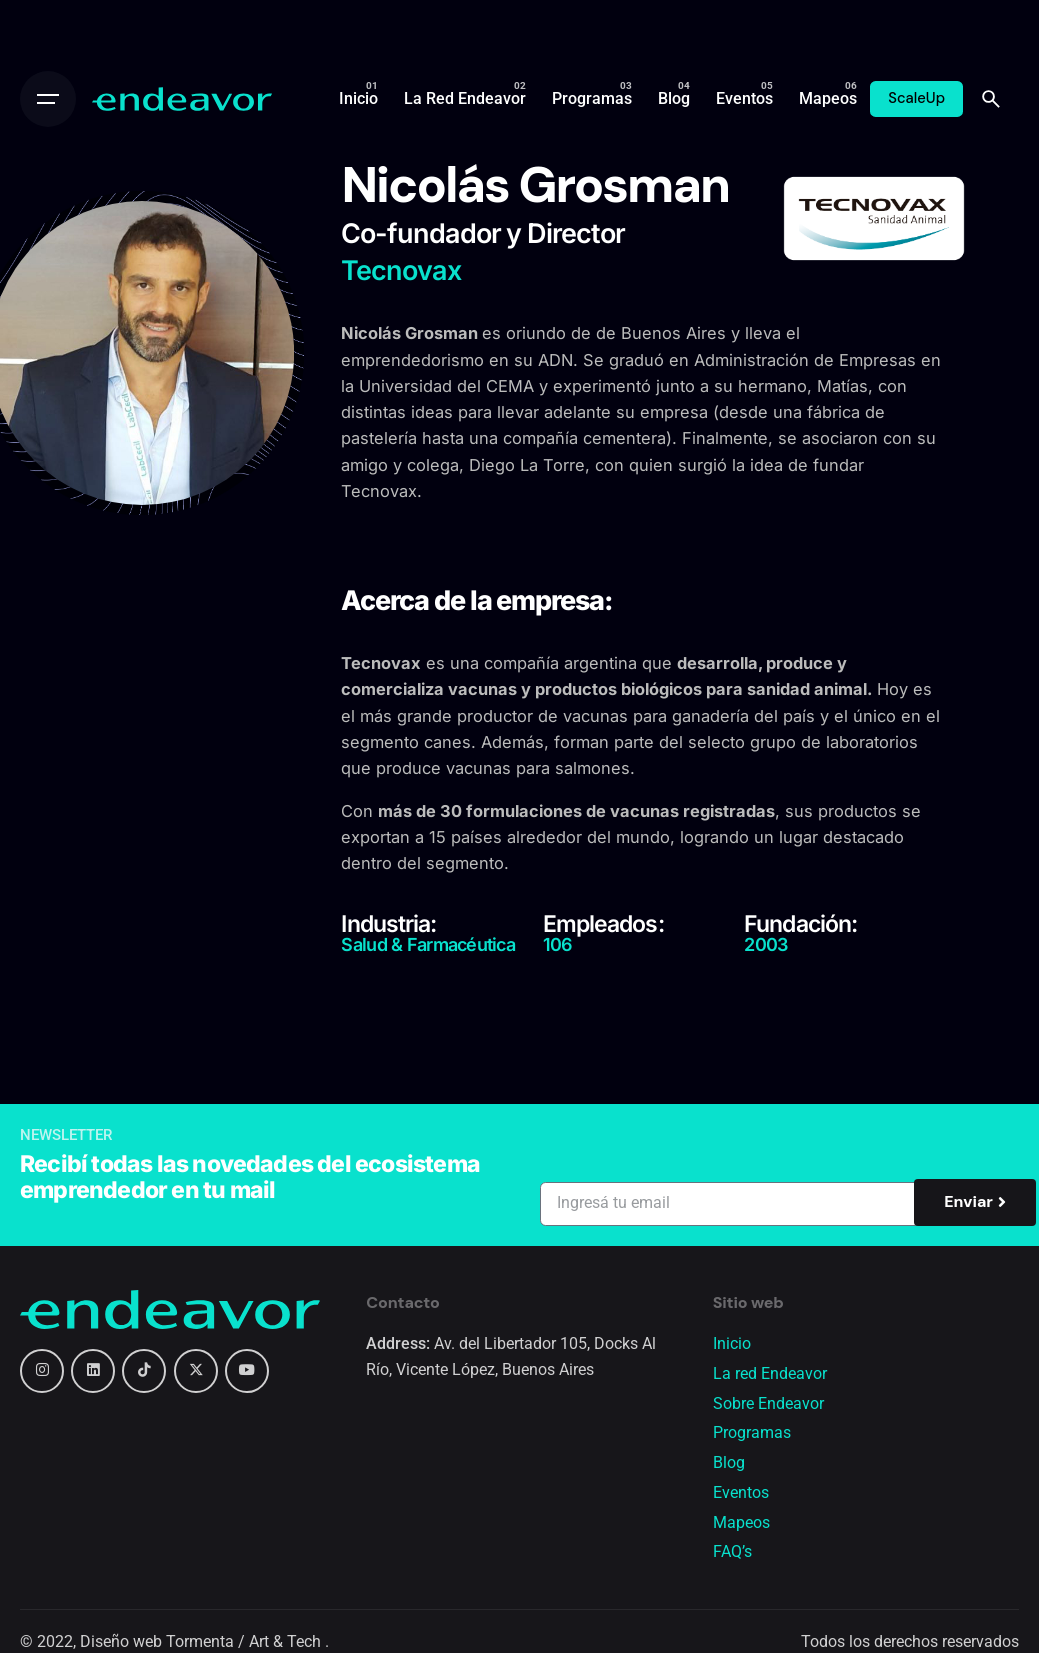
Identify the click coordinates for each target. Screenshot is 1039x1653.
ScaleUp (916, 98)
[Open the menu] (48, 99)
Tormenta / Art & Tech (245, 1642)
